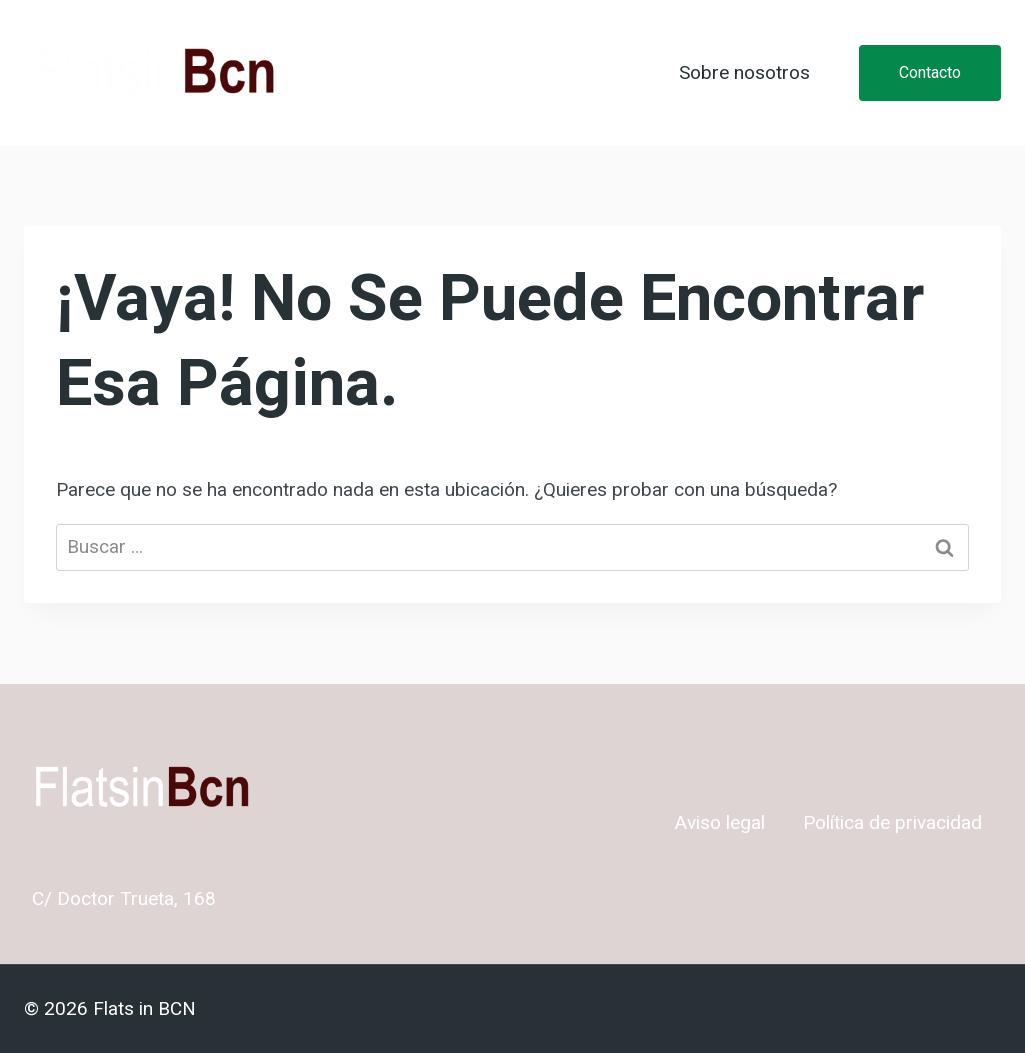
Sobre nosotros (744, 73)
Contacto (930, 72)
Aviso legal (720, 823)
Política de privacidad (892, 823)
